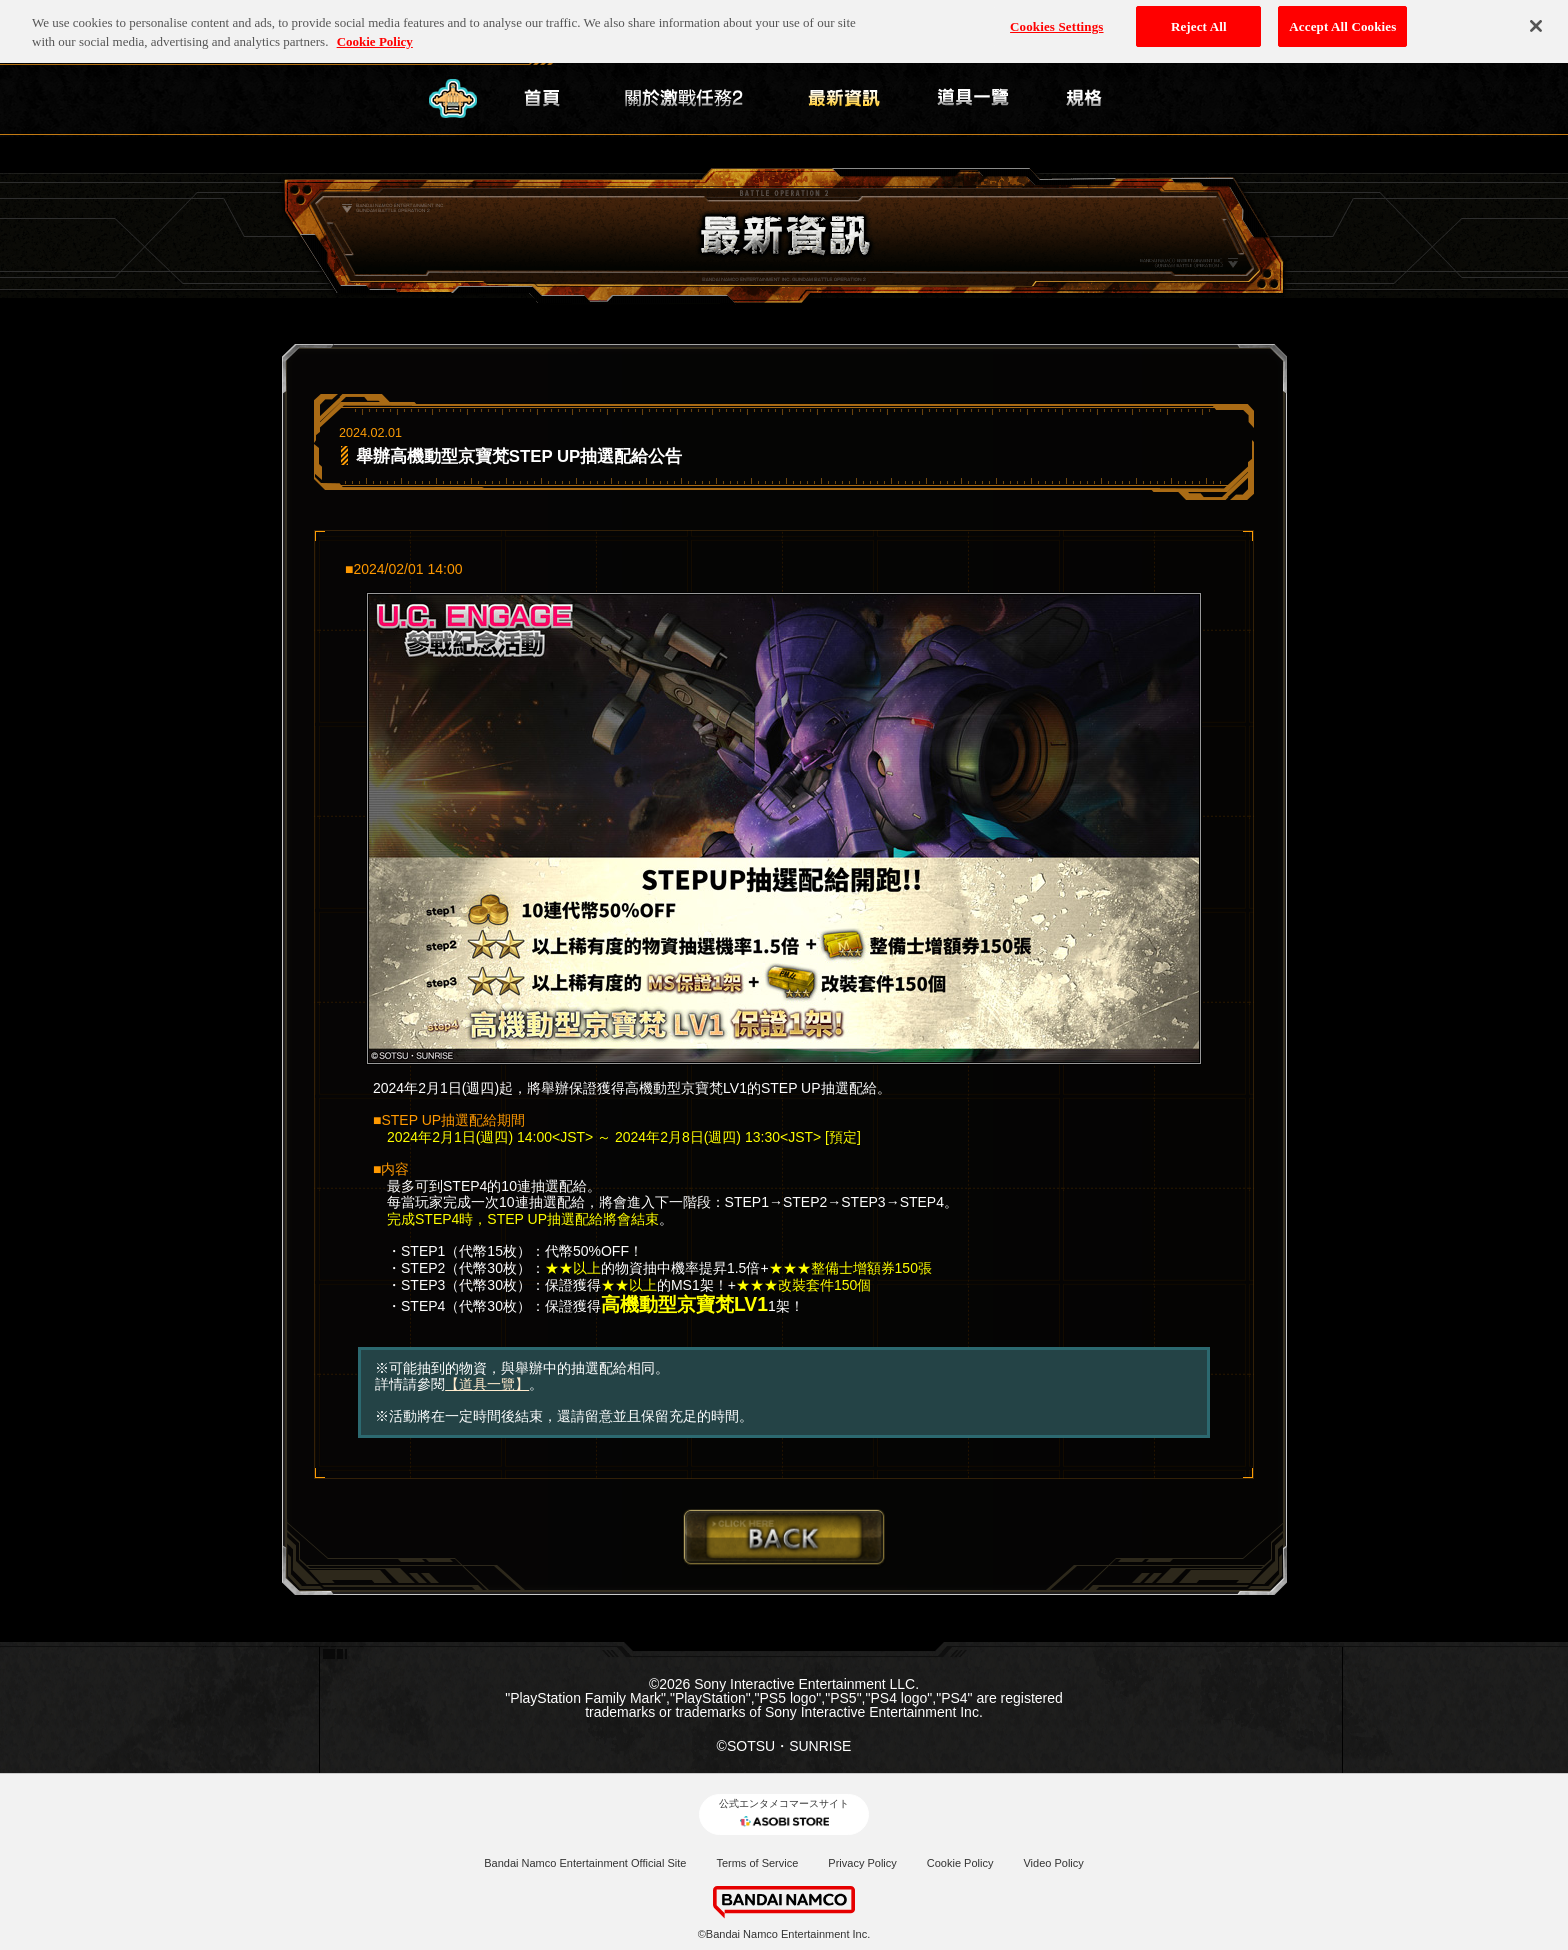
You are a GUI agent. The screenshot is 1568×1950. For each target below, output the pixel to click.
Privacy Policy (862, 1863)
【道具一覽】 (487, 1384)
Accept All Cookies (1342, 20)
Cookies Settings (1056, 20)
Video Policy (1053, 1863)
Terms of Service (757, 1863)
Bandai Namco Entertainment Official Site (585, 1863)
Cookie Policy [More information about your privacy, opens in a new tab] (375, 36)
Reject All (1199, 20)
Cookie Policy (960, 1863)
